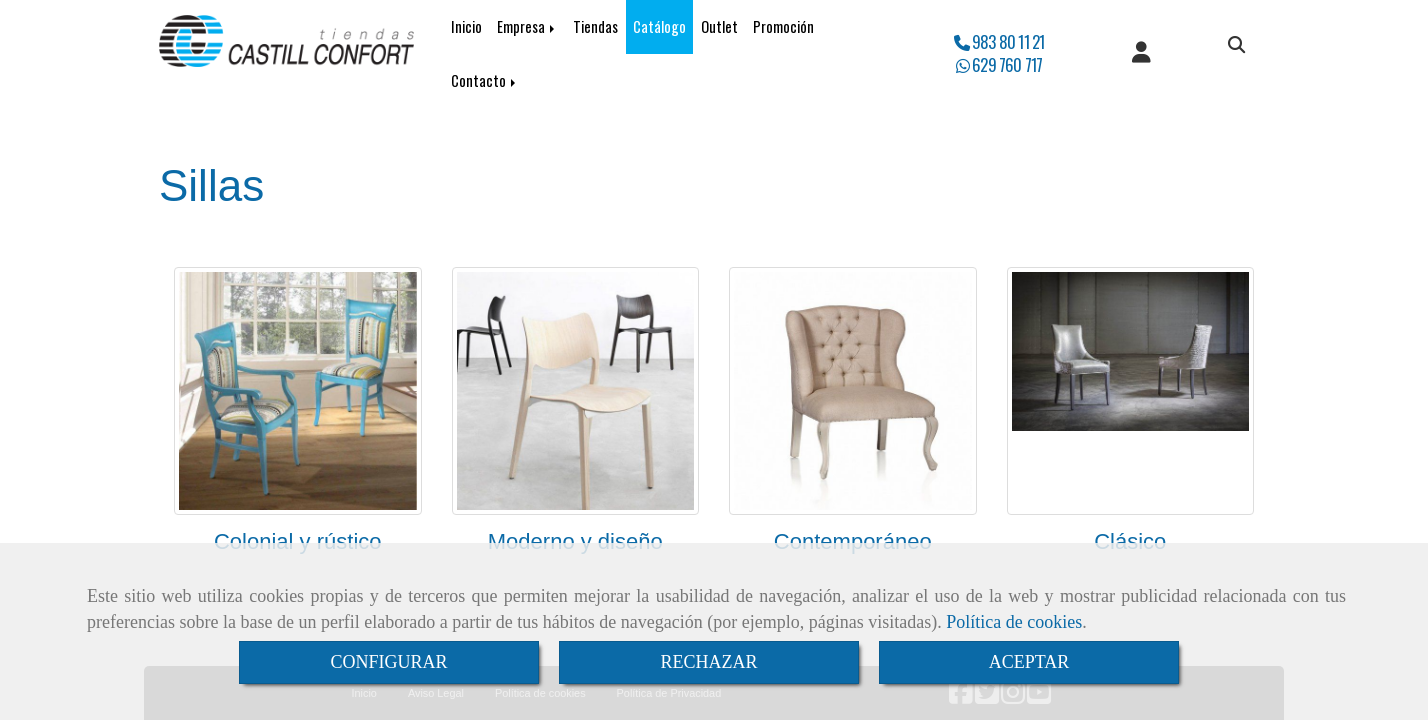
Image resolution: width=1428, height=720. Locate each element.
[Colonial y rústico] (298, 391)
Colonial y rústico (298, 541)
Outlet (719, 26)
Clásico (1130, 541)
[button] (1141, 54)
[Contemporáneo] (853, 391)
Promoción (783, 26)
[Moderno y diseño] (576, 391)
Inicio (466, 26)
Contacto (485, 80)
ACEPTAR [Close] (1029, 662)
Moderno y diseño (575, 541)
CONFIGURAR (388, 662)
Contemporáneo (853, 541)
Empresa (527, 26)
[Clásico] (1131, 391)
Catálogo (659, 26)
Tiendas (595, 26)
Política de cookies (1014, 622)
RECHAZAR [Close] (708, 662)
